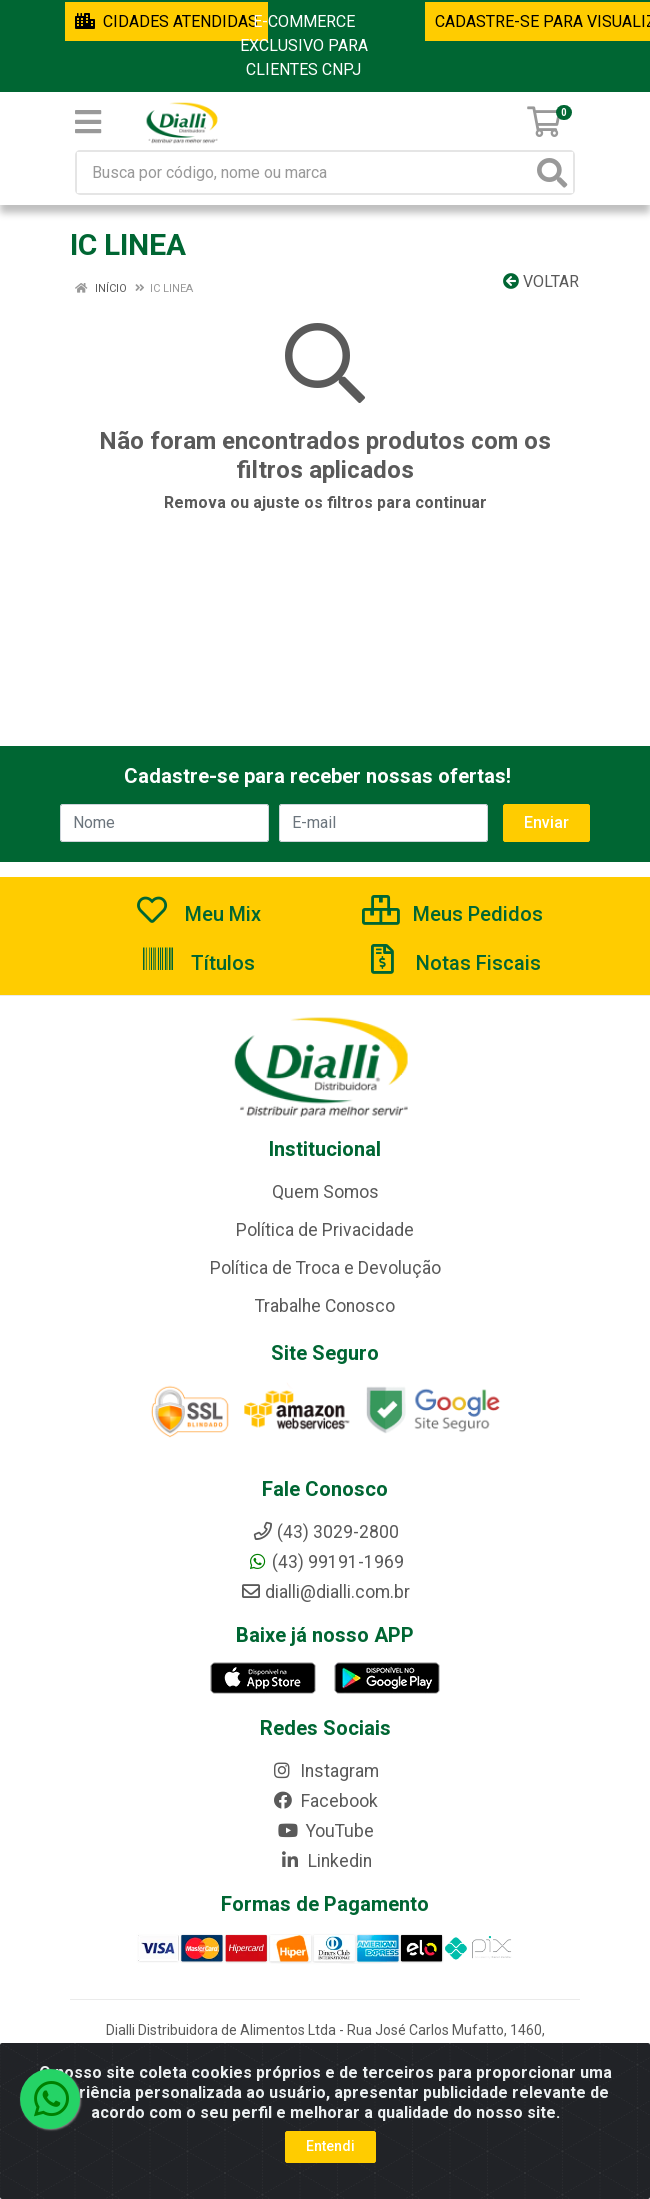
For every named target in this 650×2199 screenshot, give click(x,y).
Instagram (325, 1771)
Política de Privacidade (325, 1230)
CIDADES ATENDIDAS (166, 21)
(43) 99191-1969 (325, 1562)
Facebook (325, 1801)
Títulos (197, 963)
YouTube (325, 1831)
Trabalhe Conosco (325, 1306)
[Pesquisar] (552, 172)
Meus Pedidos (452, 914)
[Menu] (88, 122)
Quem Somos (325, 1192)
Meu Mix (197, 914)
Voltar (541, 281)
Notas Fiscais (453, 963)
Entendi (330, 2146)
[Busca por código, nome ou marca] (304, 172)
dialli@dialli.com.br (325, 1592)
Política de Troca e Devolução (325, 1268)
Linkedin (325, 1861)
